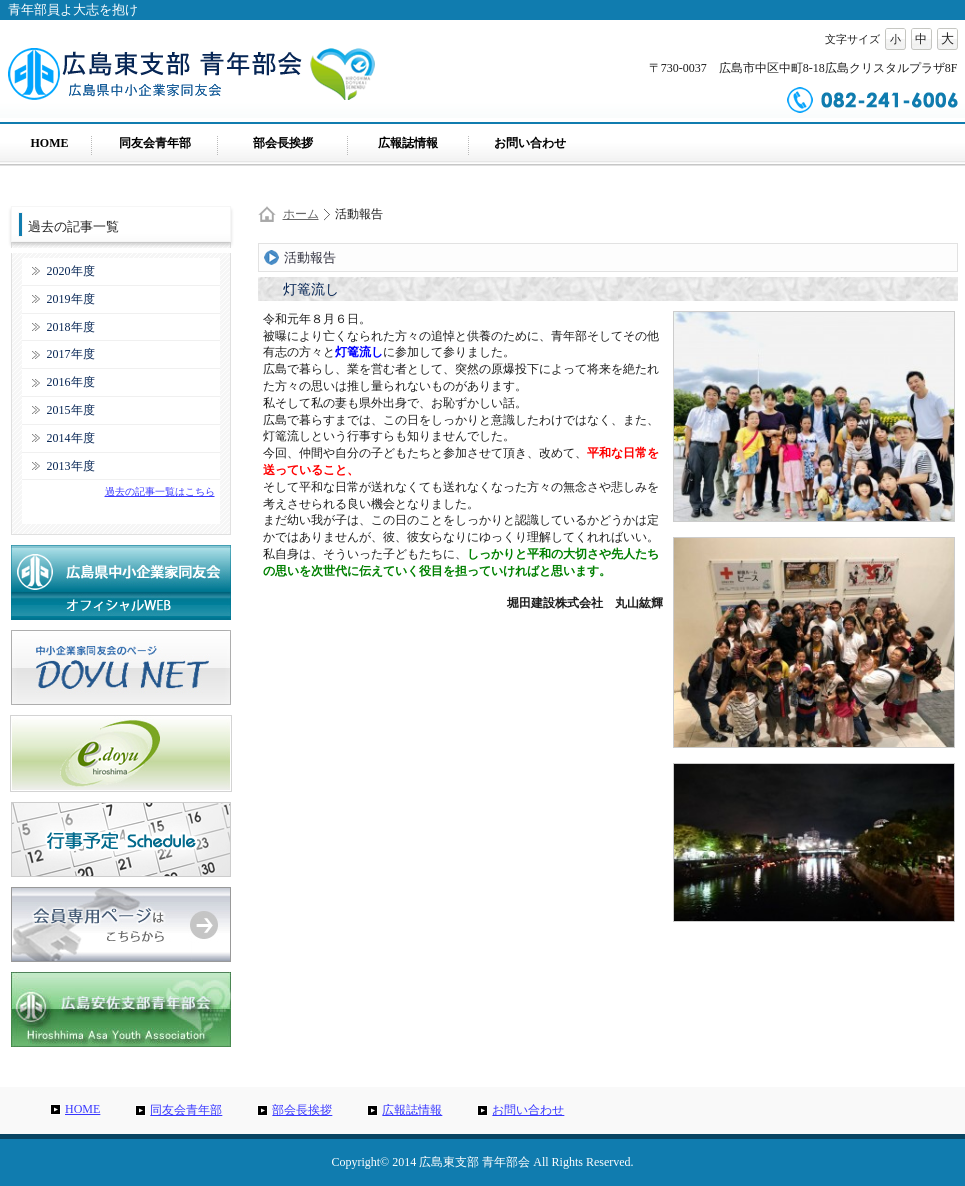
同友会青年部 (155, 143)
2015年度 (71, 410)
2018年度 (71, 327)
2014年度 (71, 438)
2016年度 (71, 382)
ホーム (301, 214)
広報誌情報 (408, 143)
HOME (50, 143)
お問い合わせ (530, 143)
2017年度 (71, 354)
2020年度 (71, 271)
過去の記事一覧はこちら (160, 491)
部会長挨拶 (283, 143)
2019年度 (71, 299)
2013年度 (71, 466)
